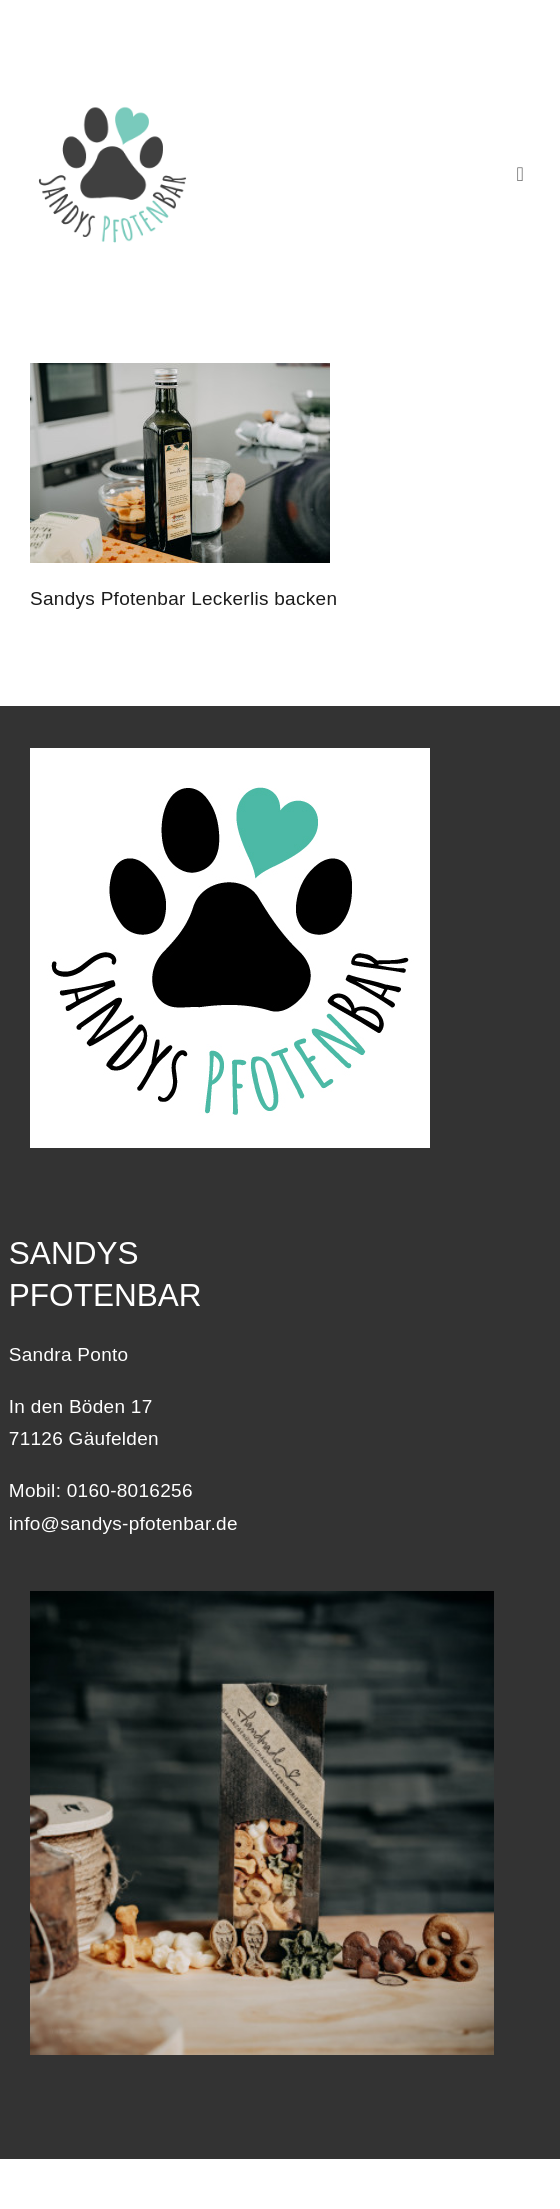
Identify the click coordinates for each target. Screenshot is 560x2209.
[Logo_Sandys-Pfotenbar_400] (112, 100)
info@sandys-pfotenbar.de (123, 1523)
